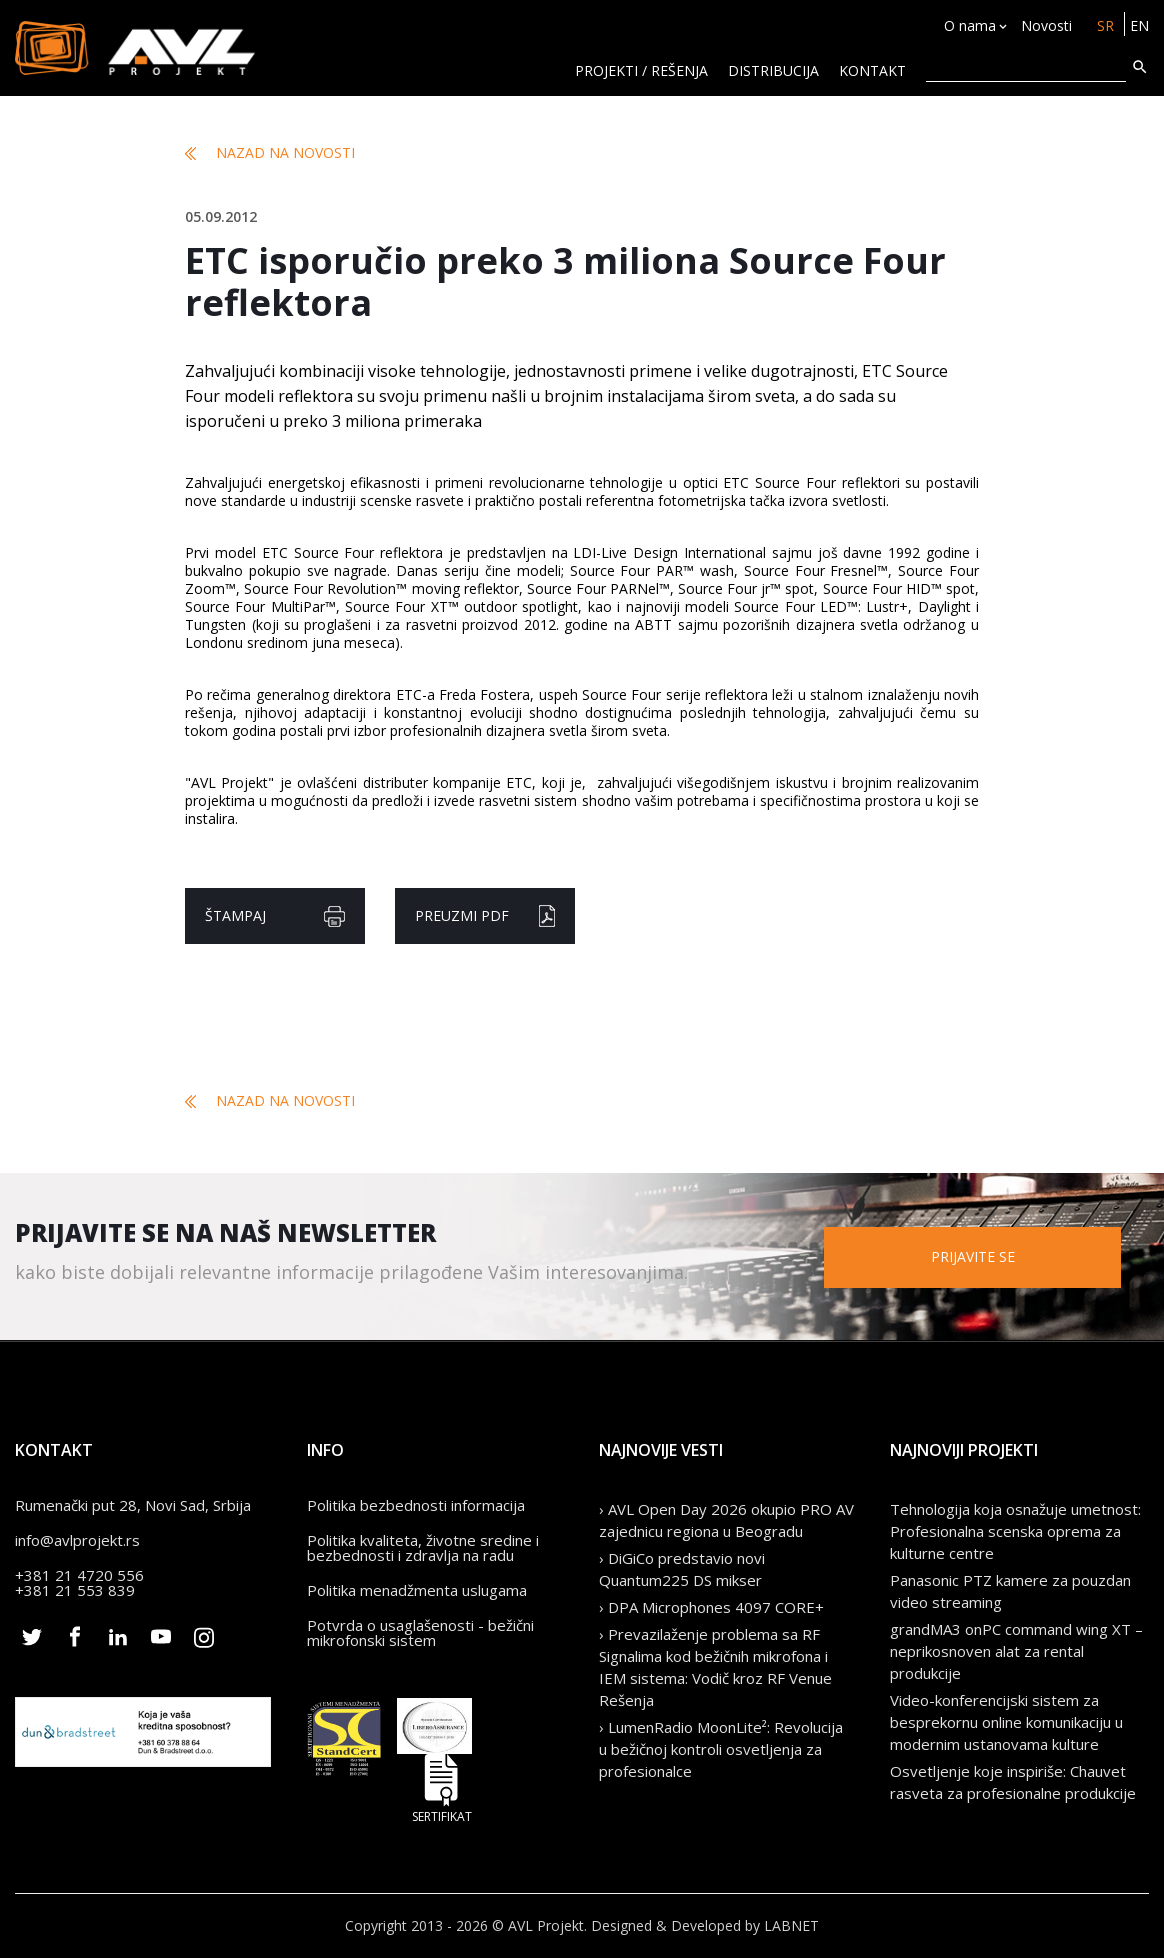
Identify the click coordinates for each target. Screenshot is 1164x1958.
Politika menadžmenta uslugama (417, 1590)
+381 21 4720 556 (79, 1575)
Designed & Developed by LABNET (705, 1925)
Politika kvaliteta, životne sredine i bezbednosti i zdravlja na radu (423, 1547)
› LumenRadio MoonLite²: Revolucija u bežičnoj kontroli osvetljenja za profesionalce (721, 1749)
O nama (970, 25)
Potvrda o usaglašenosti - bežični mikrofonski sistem (420, 1632)
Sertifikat (442, 1788)
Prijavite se (973, 1256)
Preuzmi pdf (485, 916)
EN (1139, 25)
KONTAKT (872, 70)
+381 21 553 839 (75, 1590)
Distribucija (773, 70)
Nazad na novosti (270, 153)
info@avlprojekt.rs (77, 1540)
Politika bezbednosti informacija (416, 1505)
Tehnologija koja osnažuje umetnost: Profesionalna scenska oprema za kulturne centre (1015, 1531)
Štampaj (275, 916)
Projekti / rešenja (641, 70)
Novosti (1046, 25)
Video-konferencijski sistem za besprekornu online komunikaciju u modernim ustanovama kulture (1006, 1722)
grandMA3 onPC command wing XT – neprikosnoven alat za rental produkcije (1016, 1651)
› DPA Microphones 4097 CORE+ (711, 1607)
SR (1105, 25)
